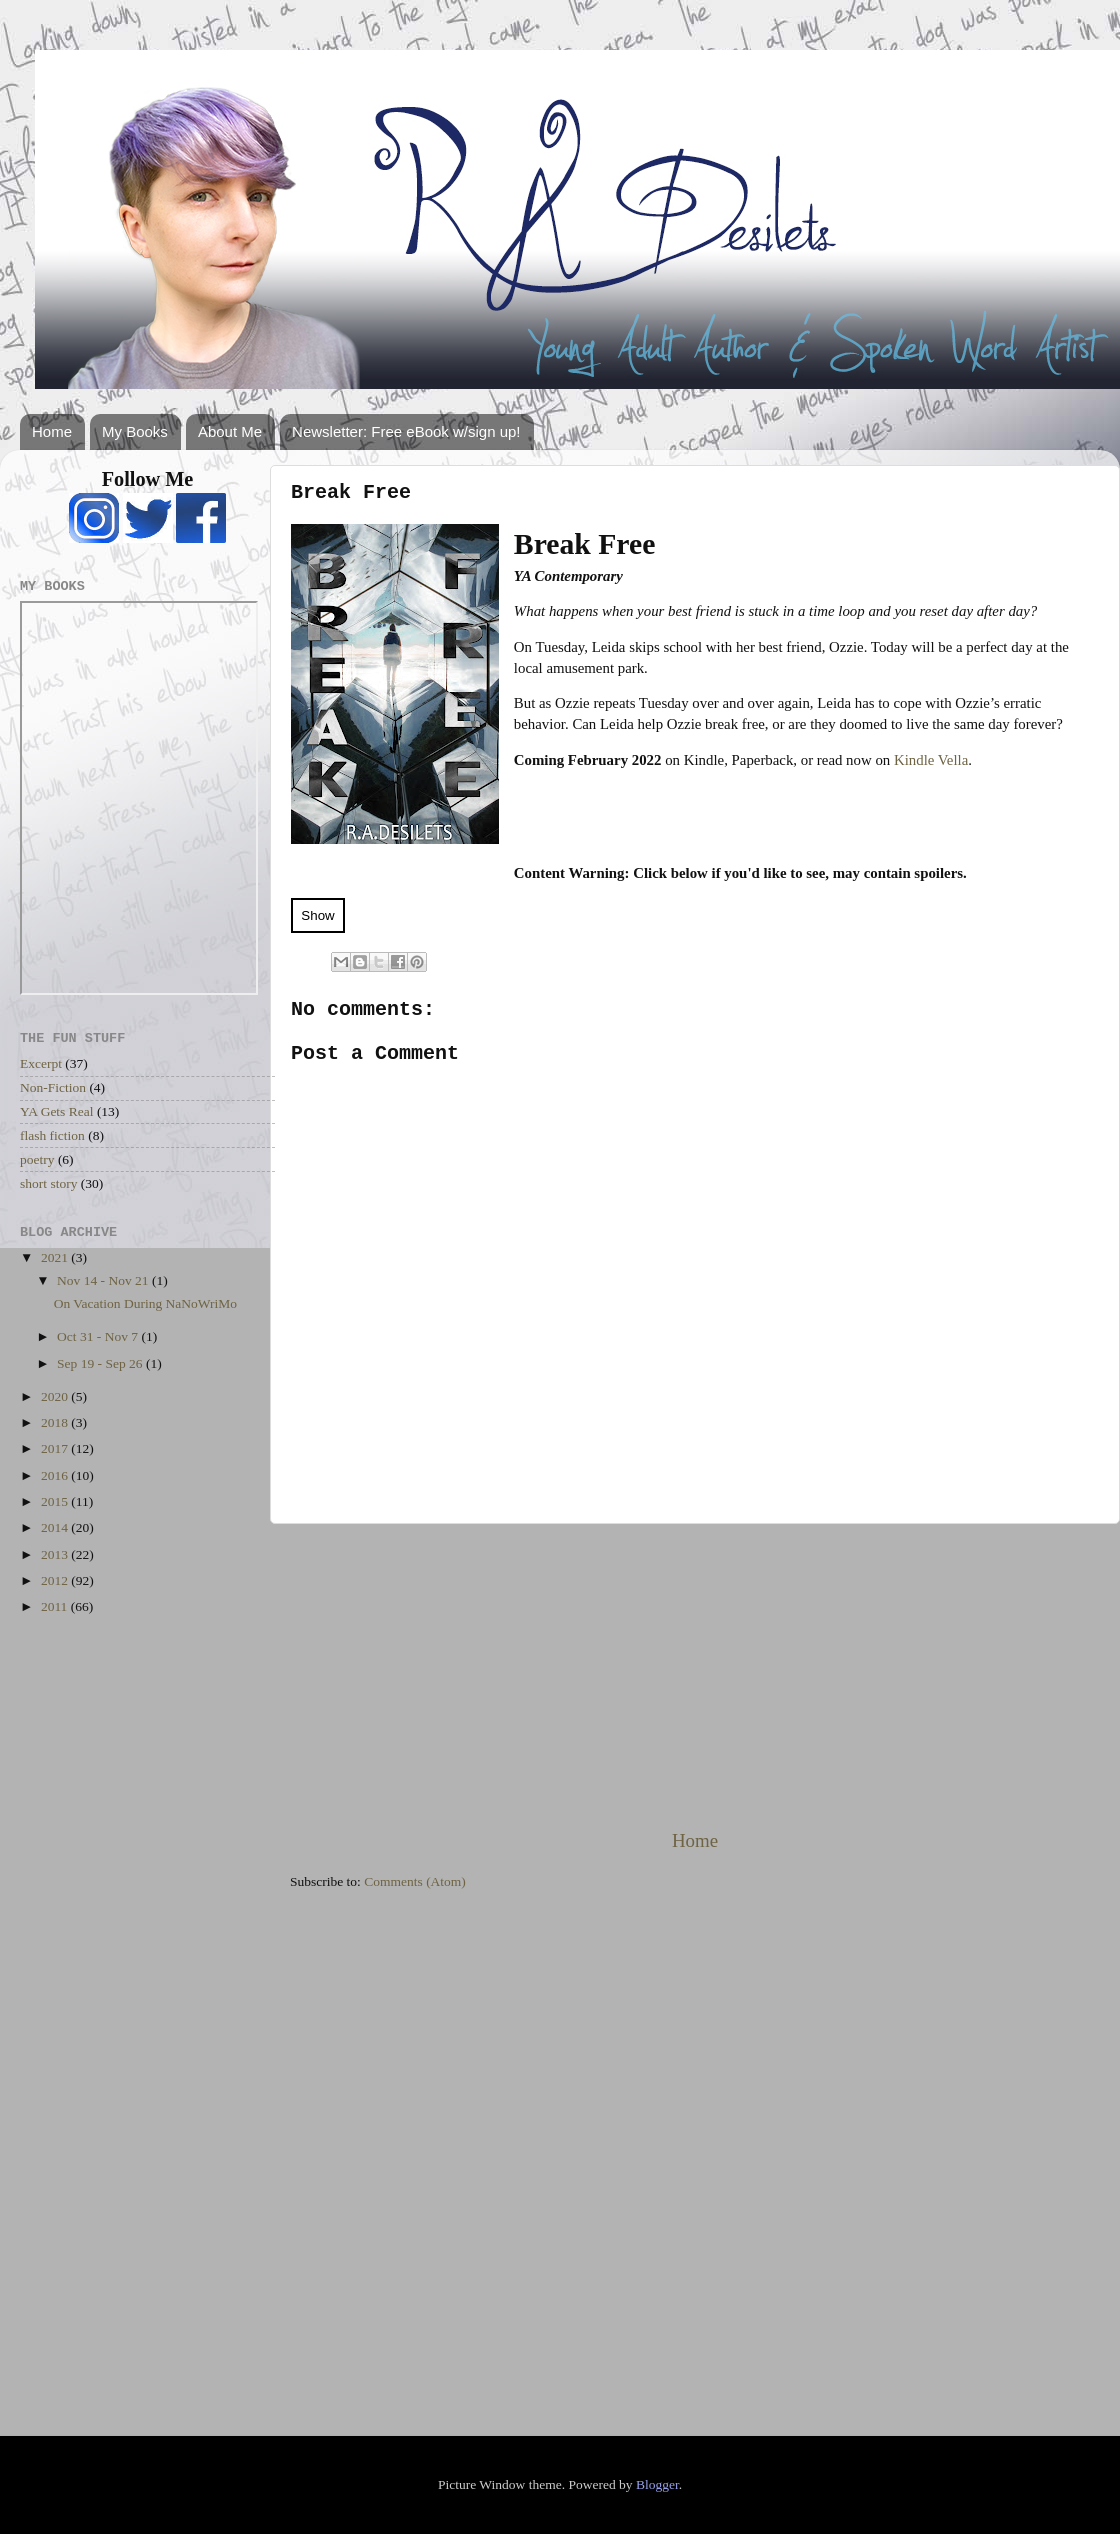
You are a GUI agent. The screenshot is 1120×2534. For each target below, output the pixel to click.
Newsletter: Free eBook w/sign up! (406, 431)
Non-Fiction (53, 1087)
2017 (56, 1448)
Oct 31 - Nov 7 (99, 1336)
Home (52, 431)
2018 (56, 1422)
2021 (56, 1257)
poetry (37, 1159)
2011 (56, 1606)
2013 (56, 1554)
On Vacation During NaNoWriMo (145, 1303)
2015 (56, 1501)
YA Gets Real (57, 1111)
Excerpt (41, 1063)
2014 (56, 1527)
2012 (56, 1580)
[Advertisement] (695, 1676)
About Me (230, 431)
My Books (135, 431)
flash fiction (52, 1135)
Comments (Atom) (415, 1881)
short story (48, 1183)
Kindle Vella (931, 760)
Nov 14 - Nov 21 (104, 1280)
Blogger (657, 2484)
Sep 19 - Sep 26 (101, 1363)
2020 (56, 1396)
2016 (56, 1475)
